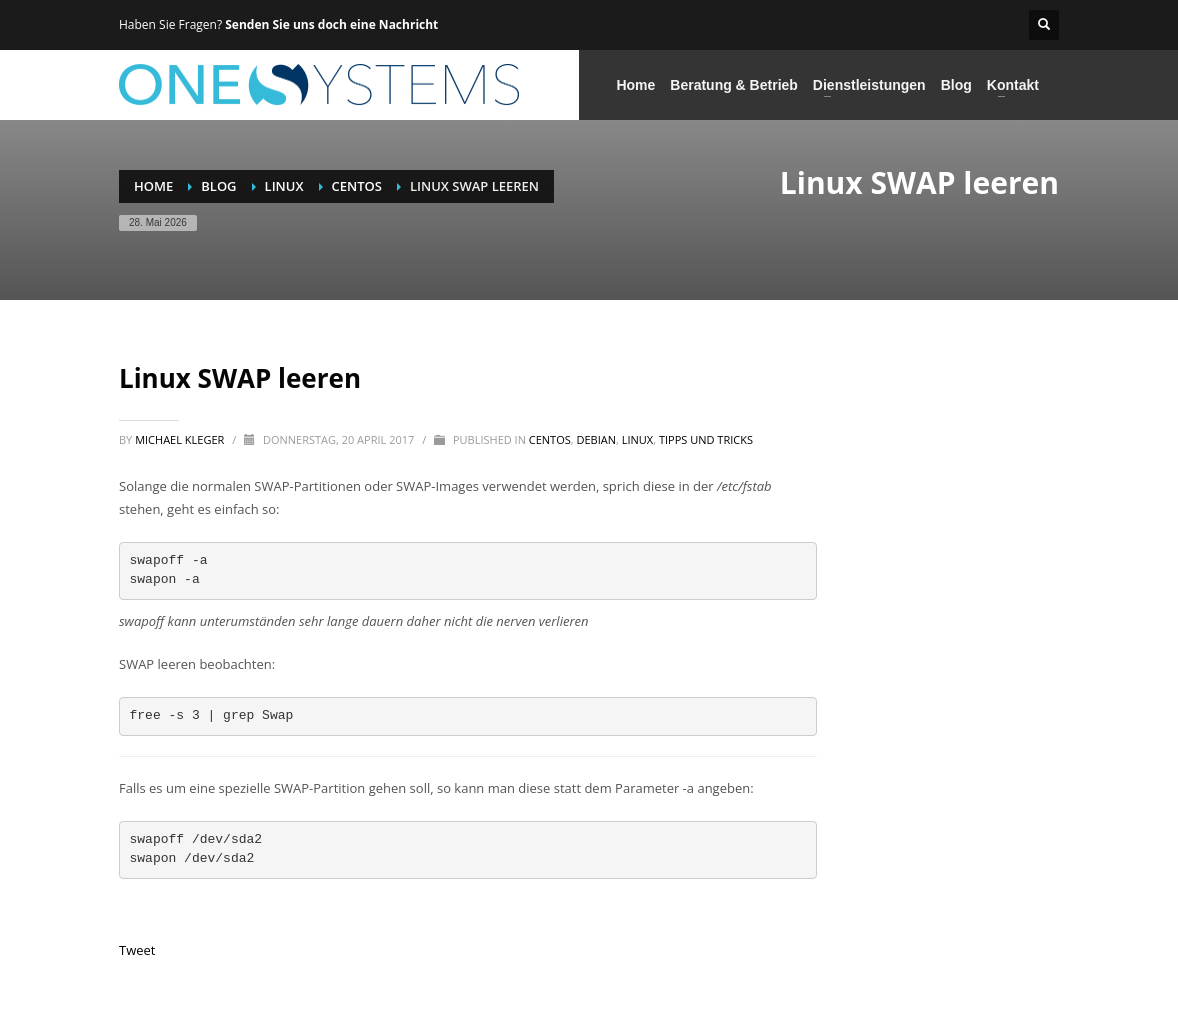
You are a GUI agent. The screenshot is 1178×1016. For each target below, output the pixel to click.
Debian (597, 439)
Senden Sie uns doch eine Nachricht (331, 24)
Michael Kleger (181, 439)
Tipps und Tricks (706, 439)
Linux (637, 439)
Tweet (137, 950)
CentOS (550, 439)
